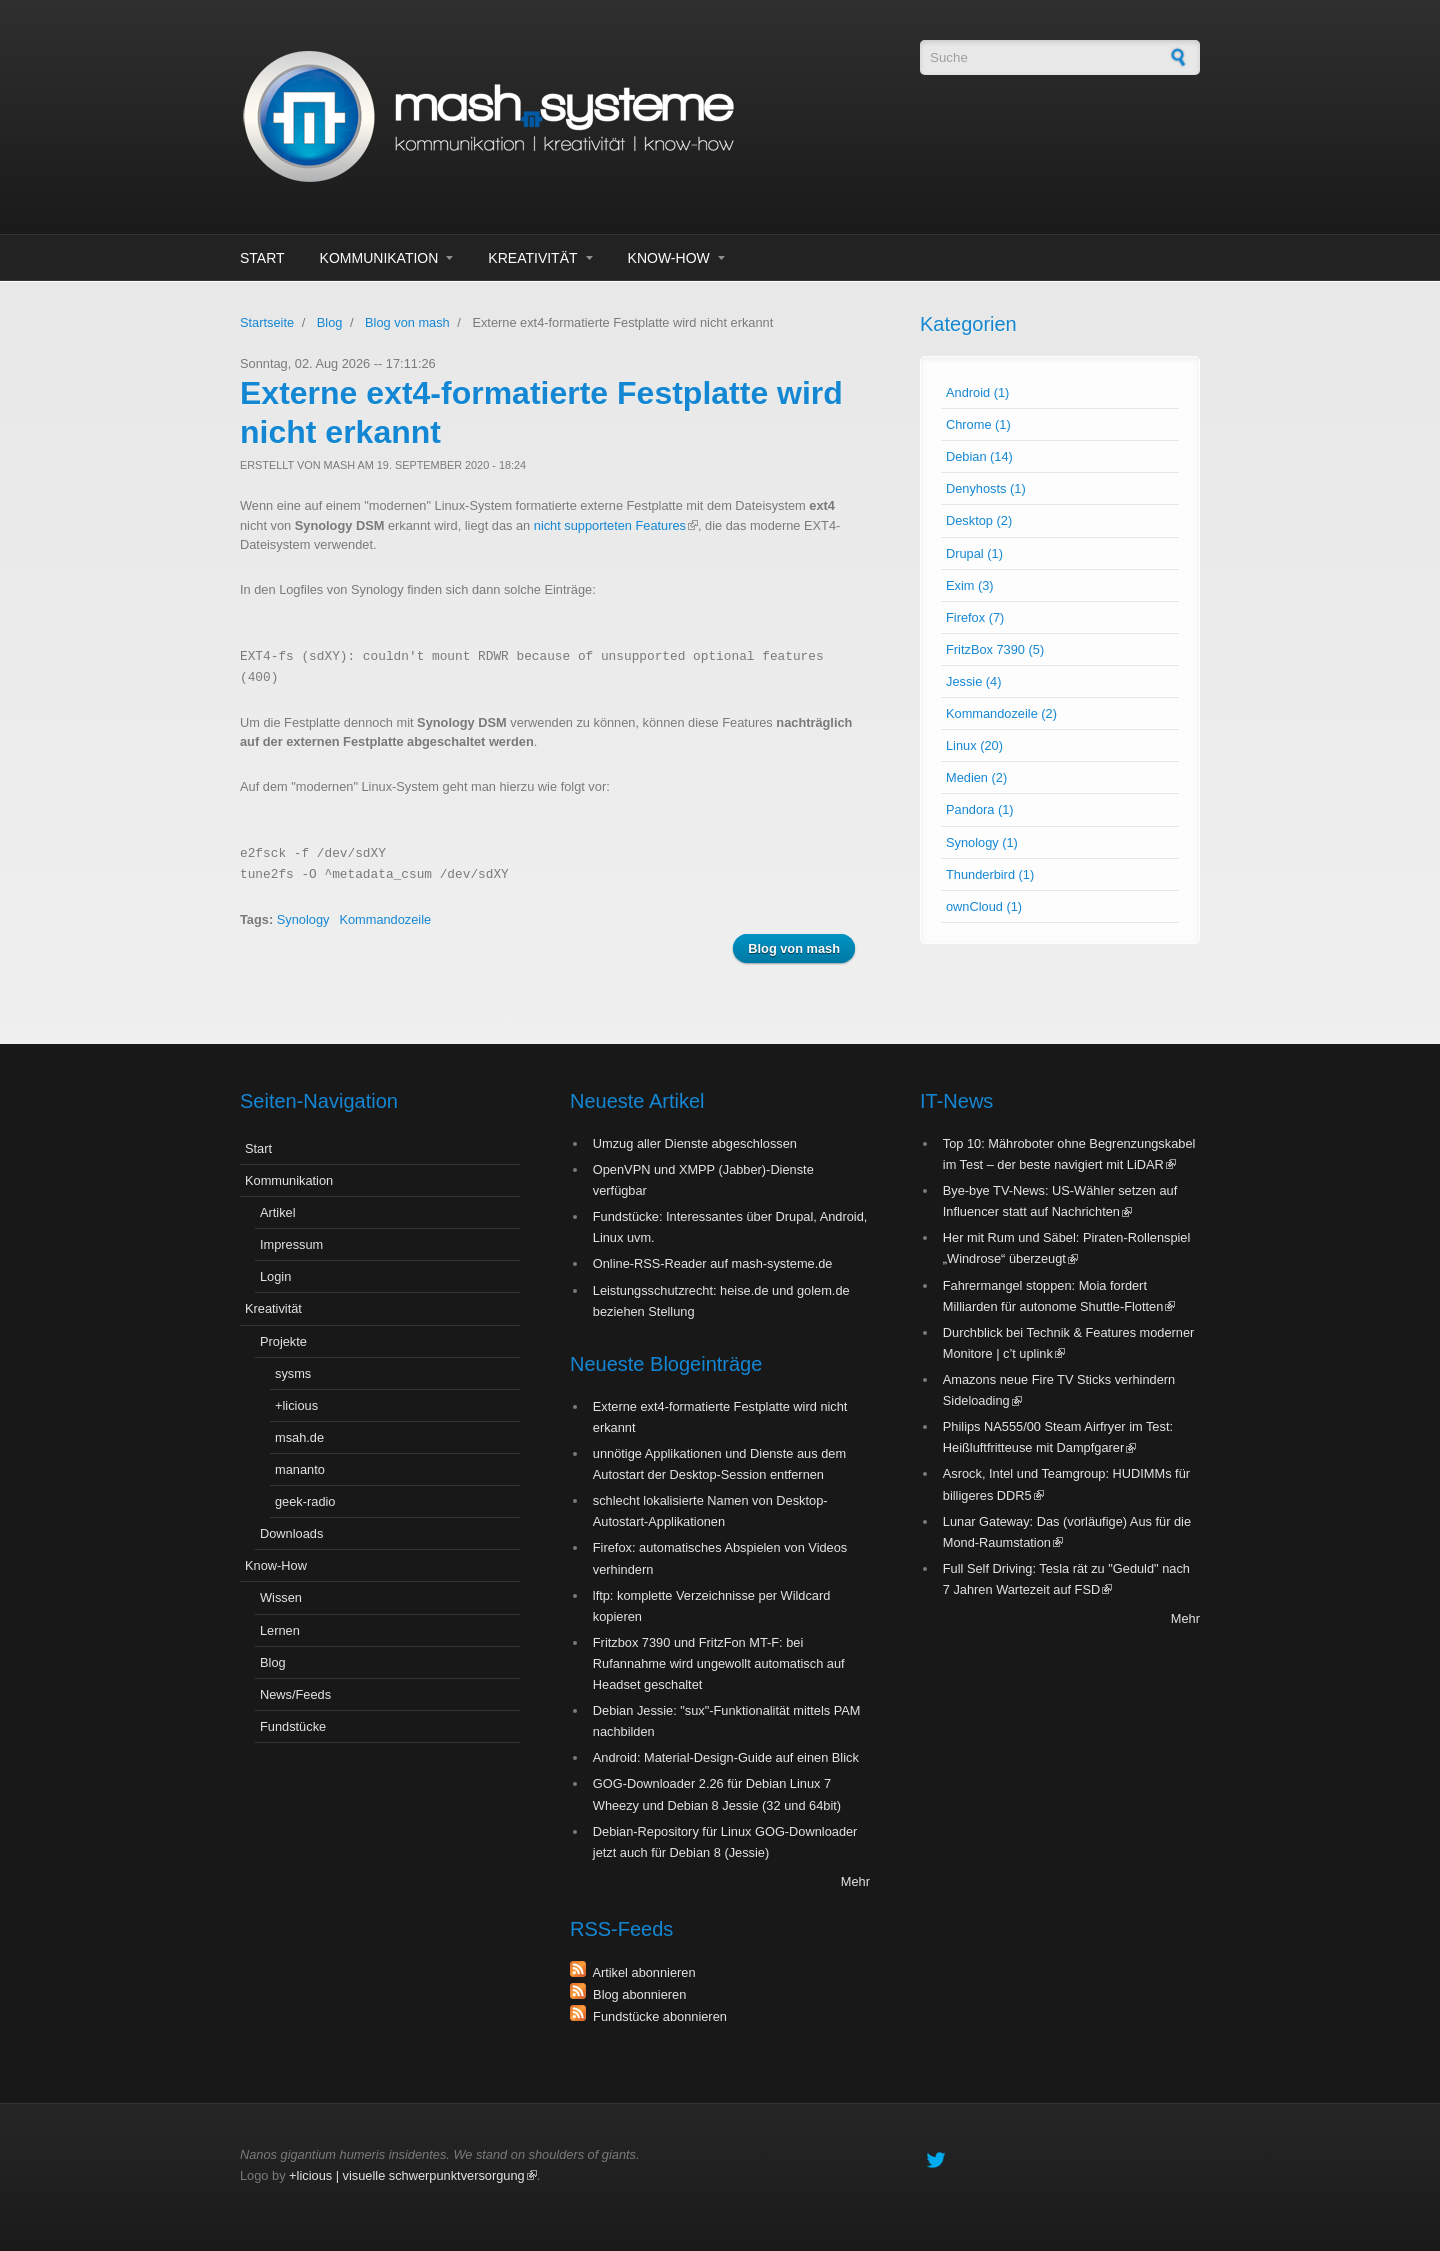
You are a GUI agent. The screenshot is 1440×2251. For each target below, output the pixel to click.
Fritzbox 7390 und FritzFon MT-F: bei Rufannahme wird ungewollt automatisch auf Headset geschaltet (719, 1663)
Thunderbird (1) (990, 874)
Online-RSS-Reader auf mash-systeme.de (713, 1263)
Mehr (855, 1881)
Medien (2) (976, 777)
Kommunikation (379, 258)
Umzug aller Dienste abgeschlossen (695, 1143)
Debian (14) (979, 456)
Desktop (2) (979, 520)
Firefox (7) (975, 617)
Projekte (283, 1341)
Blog (330, 322)
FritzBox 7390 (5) (995, 649)
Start (262, 258)
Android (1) (977, 392)
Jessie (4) (973, 681)
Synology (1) (982, 842)
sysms (293, 1373)
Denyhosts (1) (986, 488)
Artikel (278, 1212)
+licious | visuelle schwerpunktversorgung (413, 2175)
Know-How (669, 258)
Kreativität (532, 258)
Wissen (281, 1597)
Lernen (280, 1630)
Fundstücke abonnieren (656, 2016)
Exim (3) (970, 585)
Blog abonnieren (636, 1994)
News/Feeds (295, 1694)
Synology (303, 919)
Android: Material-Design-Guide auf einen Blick (726, 1757)
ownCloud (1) (984, 906)
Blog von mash (407, 322)
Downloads (291, 1533)
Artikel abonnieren (641, 1972)
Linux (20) (974, 745)
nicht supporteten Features (616, 525)
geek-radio (305, 1501)
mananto (300, 1469)
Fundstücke (293, 1726)
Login (275, 1276)
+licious (296, 1405)
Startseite (267, 322)
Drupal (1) (974, 553)
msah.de (299, 1437)
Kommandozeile (385, 919)
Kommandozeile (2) (1001, 713)
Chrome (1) (978, 424)
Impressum (291, 1244)
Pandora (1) (980, 809)
